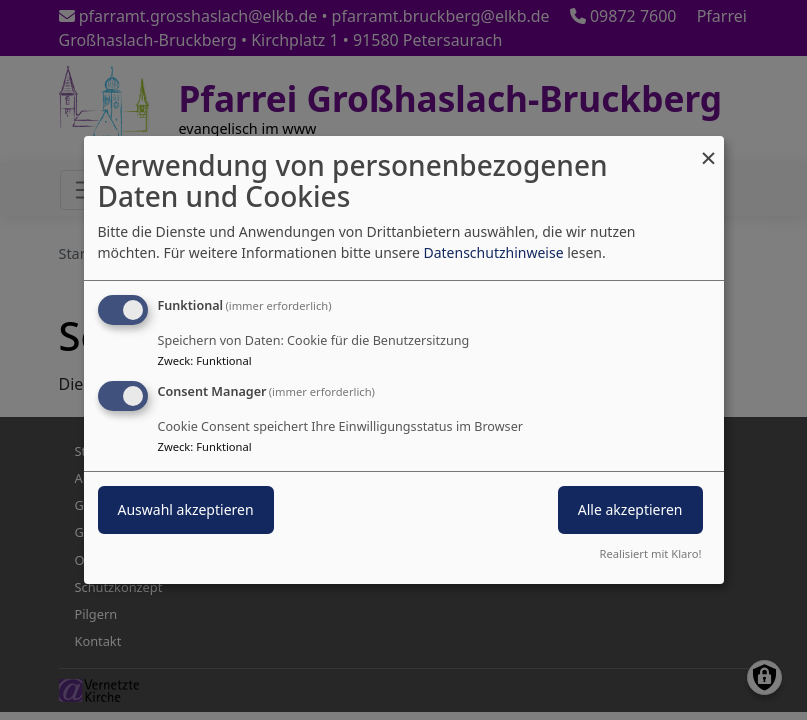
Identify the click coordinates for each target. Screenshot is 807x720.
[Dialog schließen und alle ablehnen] (709, 148)
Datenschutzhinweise (493, 252)
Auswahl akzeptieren (186, 509)
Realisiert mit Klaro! (651, 553)
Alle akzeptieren (630, 509)
